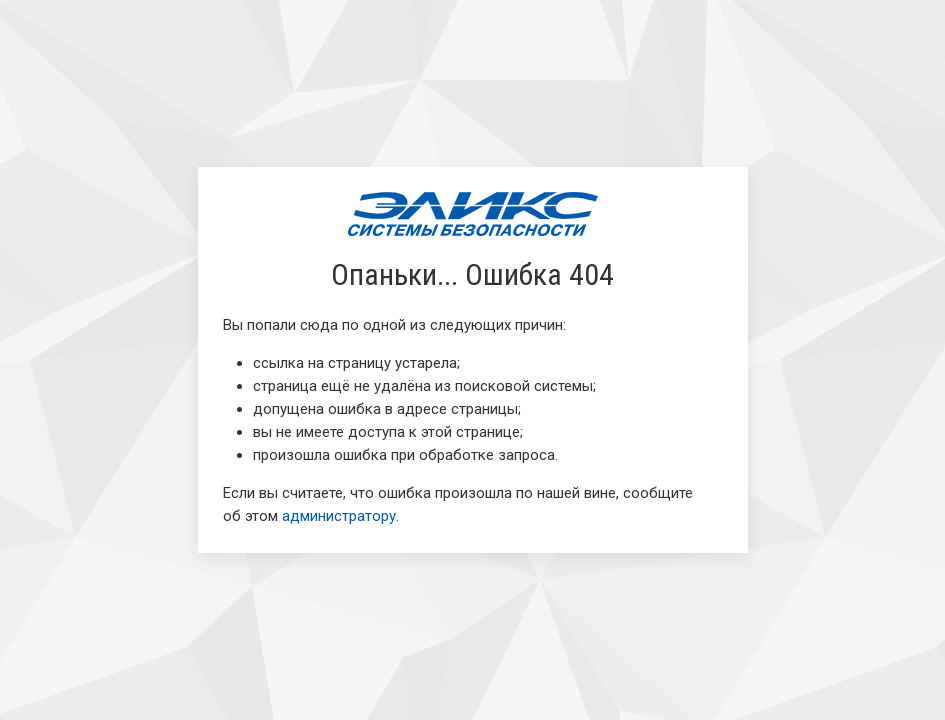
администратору (339, 516)
